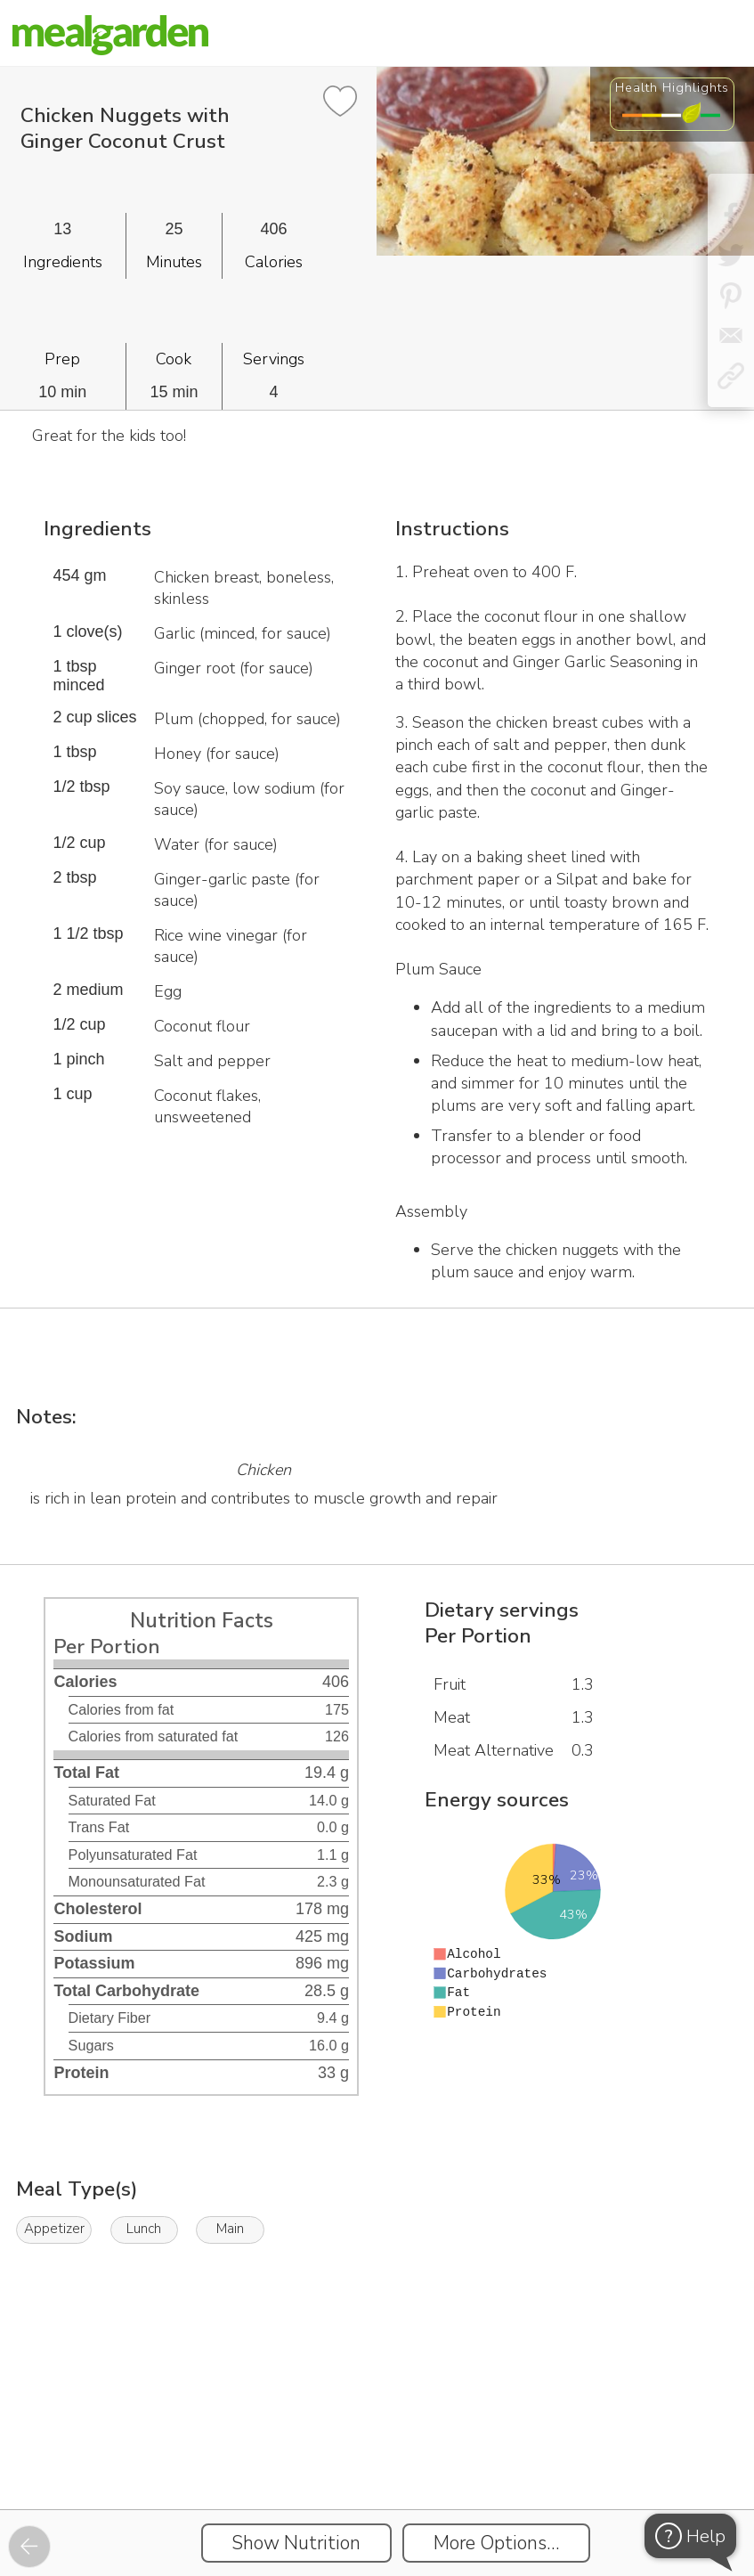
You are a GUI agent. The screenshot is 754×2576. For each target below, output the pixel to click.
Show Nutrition (296, 2543)
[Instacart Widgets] (377, 2448)
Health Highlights (672, 87)
